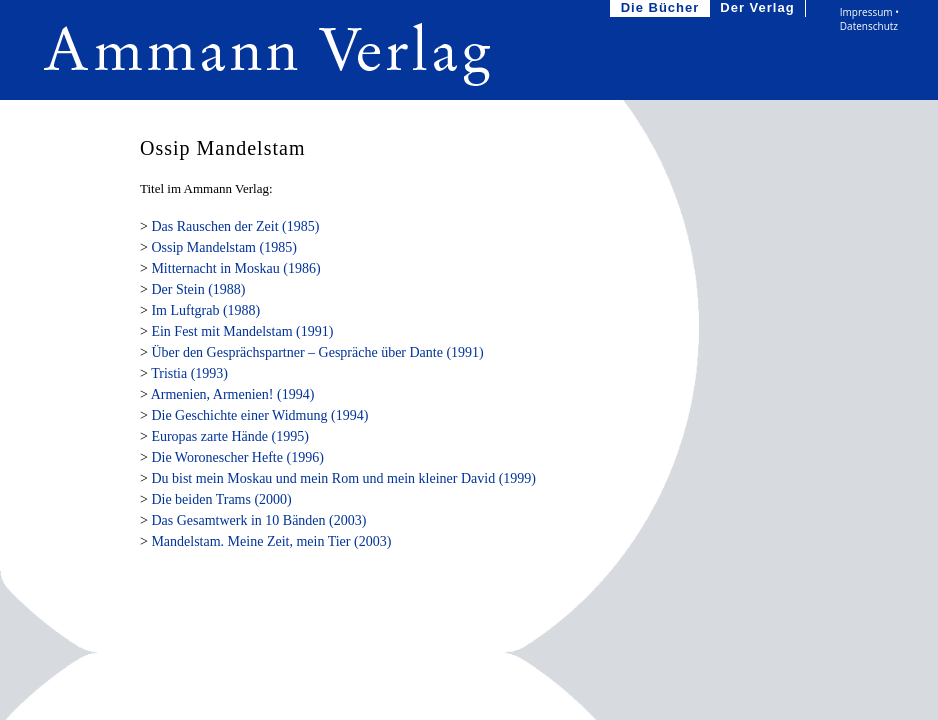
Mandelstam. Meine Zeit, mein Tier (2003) (271, 541)
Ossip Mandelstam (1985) (223, 247)
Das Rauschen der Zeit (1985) (235, 226)
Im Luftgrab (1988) (205, 310)
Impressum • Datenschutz (869, 19)
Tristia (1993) (189, 373)
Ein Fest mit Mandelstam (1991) (242, 331)
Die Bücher (662, 8)
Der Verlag (759, 8)
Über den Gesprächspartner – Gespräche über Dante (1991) (317, 352)
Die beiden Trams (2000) (221, 499)
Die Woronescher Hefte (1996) (237, 457)
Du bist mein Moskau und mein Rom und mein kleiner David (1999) (343, 478)
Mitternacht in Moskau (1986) (235, 268)
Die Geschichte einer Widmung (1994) (259, 415)
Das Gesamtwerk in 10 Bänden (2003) (258, 520)
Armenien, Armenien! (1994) (233, 394)
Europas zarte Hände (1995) (229, 436)
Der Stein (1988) (198, 289)
